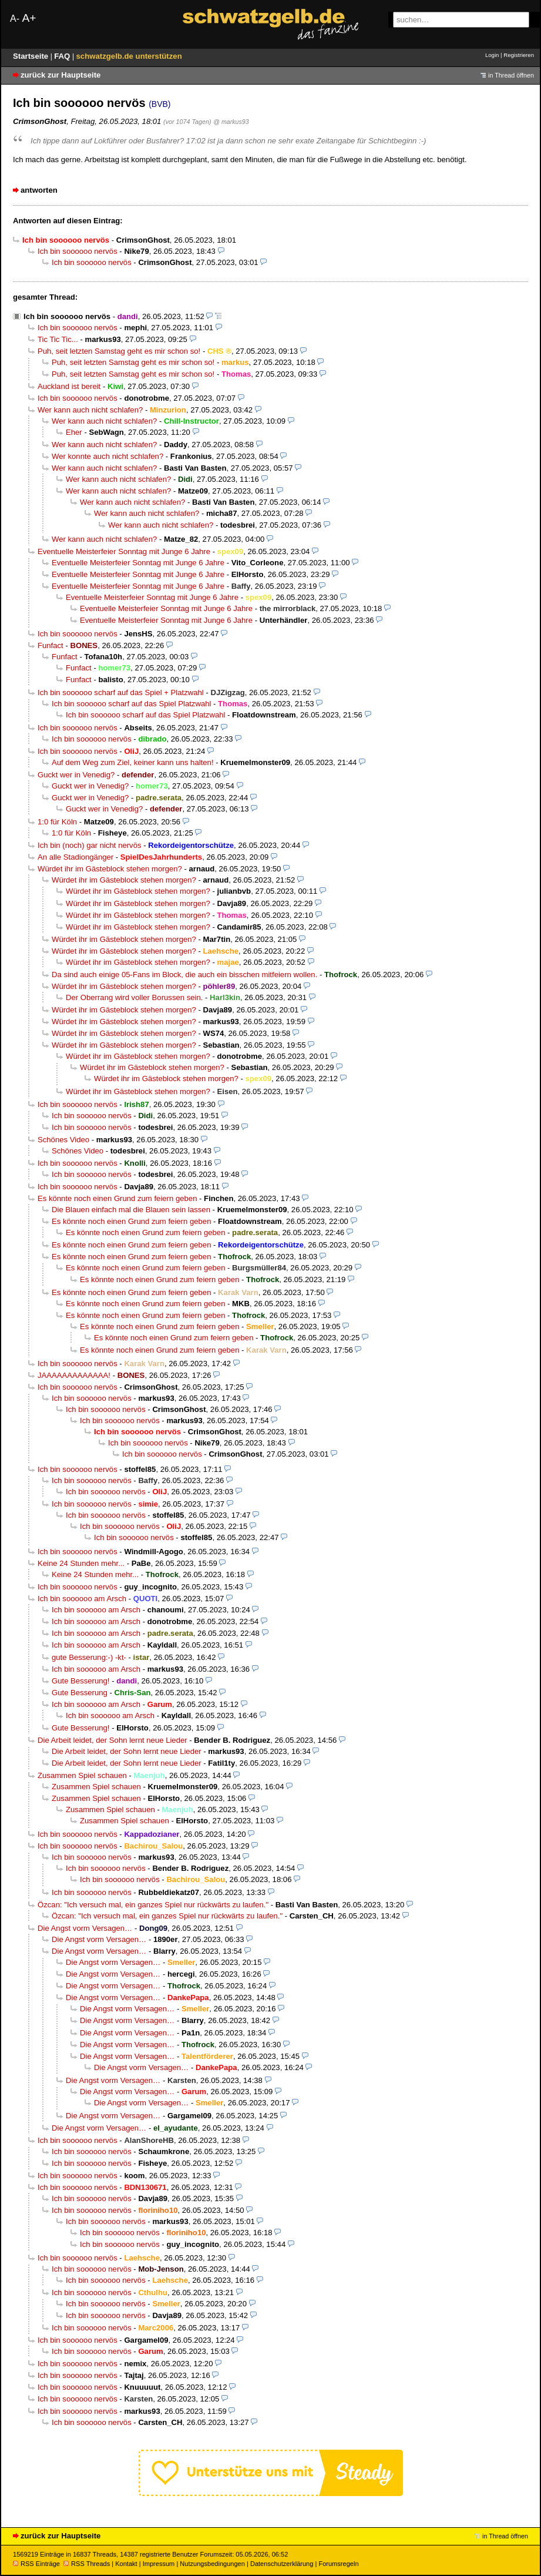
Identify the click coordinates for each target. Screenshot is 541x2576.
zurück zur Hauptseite (60, 75)
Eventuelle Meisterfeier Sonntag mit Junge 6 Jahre (124, 551)
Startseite (32, 56)
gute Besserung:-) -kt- (89, 1657)
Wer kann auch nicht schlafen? (90, 409)
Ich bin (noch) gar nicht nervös (90, 845)
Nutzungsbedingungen (212, 2563)
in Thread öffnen (511, 75)
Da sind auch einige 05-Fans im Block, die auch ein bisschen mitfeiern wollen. (184, 974)
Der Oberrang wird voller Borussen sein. (134, 997)
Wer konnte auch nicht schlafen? (107, 456)
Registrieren (518, 55)
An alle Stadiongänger (75, 857)
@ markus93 (230, 121)
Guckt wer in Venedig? (76, 774)
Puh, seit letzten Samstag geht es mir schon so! (119, 351)
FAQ (63, 56)
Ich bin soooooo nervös (77, 251)
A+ (29, 18)
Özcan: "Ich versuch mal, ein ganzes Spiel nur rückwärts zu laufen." (153, 1904)
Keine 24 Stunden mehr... (81, 1563)
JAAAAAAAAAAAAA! (74, 1375)
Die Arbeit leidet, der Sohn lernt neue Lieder (112, 1740)
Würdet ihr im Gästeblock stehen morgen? (110, 868)
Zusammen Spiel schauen (82, 1775)
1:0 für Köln (57, 821)
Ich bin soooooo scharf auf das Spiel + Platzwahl (121, 692)
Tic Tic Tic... (58, 339)
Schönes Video (63, 1139)
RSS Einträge (36, 2563)
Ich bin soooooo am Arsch (82, 1598)
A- (14, 19)
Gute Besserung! (81, 1680)
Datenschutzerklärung (281, 2563)
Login (492, 55)
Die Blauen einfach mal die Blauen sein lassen (131, 1209)
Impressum (159, 2563)
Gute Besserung (79, 1692)
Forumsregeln (338, 2563)
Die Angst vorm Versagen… (85, 1928)
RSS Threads (86, 2563)
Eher (74, 432)
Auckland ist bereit (69, 386)
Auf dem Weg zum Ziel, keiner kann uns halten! (133, 762)
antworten (39, 190)
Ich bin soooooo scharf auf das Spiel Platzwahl (131, 703)
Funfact (50, 645)
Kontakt (126, 2563)
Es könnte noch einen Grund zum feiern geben (117, 1198)
